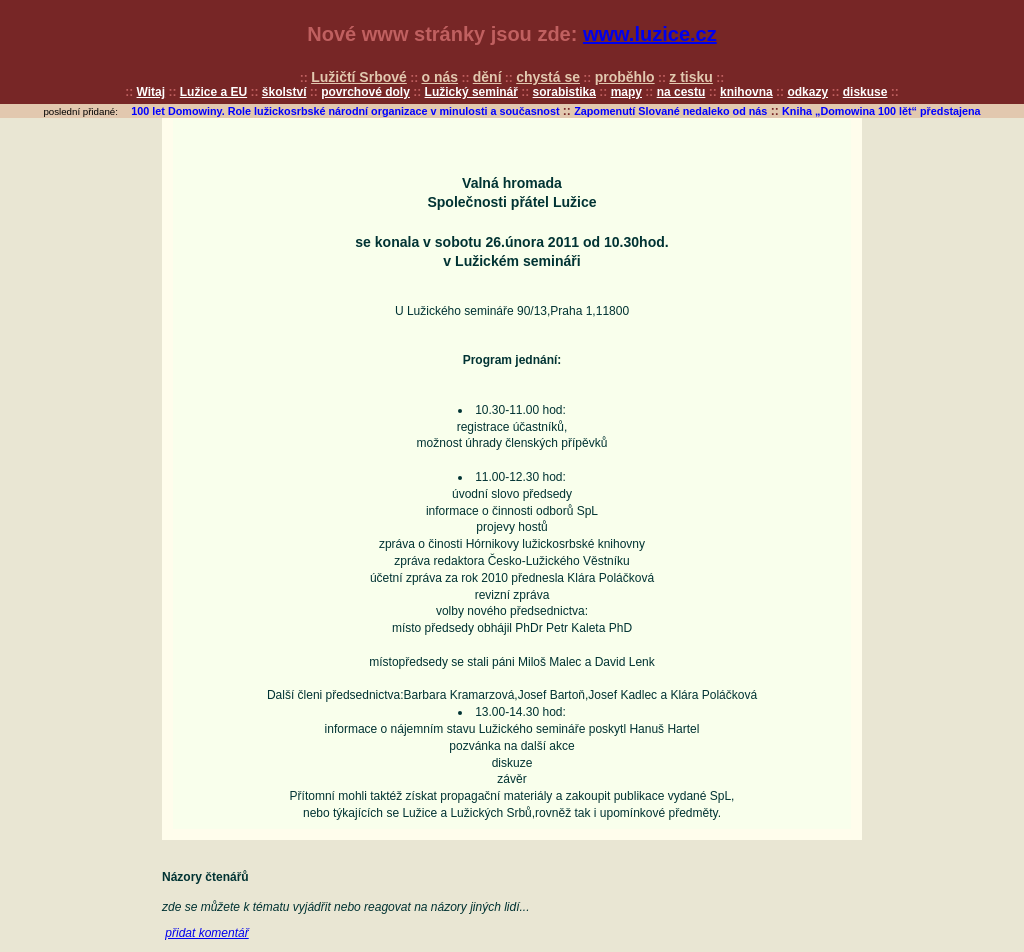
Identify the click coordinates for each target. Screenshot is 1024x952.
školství (284, 92)
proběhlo (625, 77)
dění (487, 77)
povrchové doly (365, 92)
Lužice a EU (213, 92)
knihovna (746, 92)
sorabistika (564, 92)
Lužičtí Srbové (359, 77)
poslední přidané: (80, 111)
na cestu (681, 92)
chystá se (548, 77)
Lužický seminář (471, 92)
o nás (440, 77)
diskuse (865, 92)
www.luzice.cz (650, 34)
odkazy (807, 92)
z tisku (691, 77)
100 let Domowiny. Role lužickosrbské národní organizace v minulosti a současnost (345, 111)
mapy (626, 92)
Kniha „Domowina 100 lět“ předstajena (881, 111)
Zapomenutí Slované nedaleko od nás (670, 111)
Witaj (151, 92)
